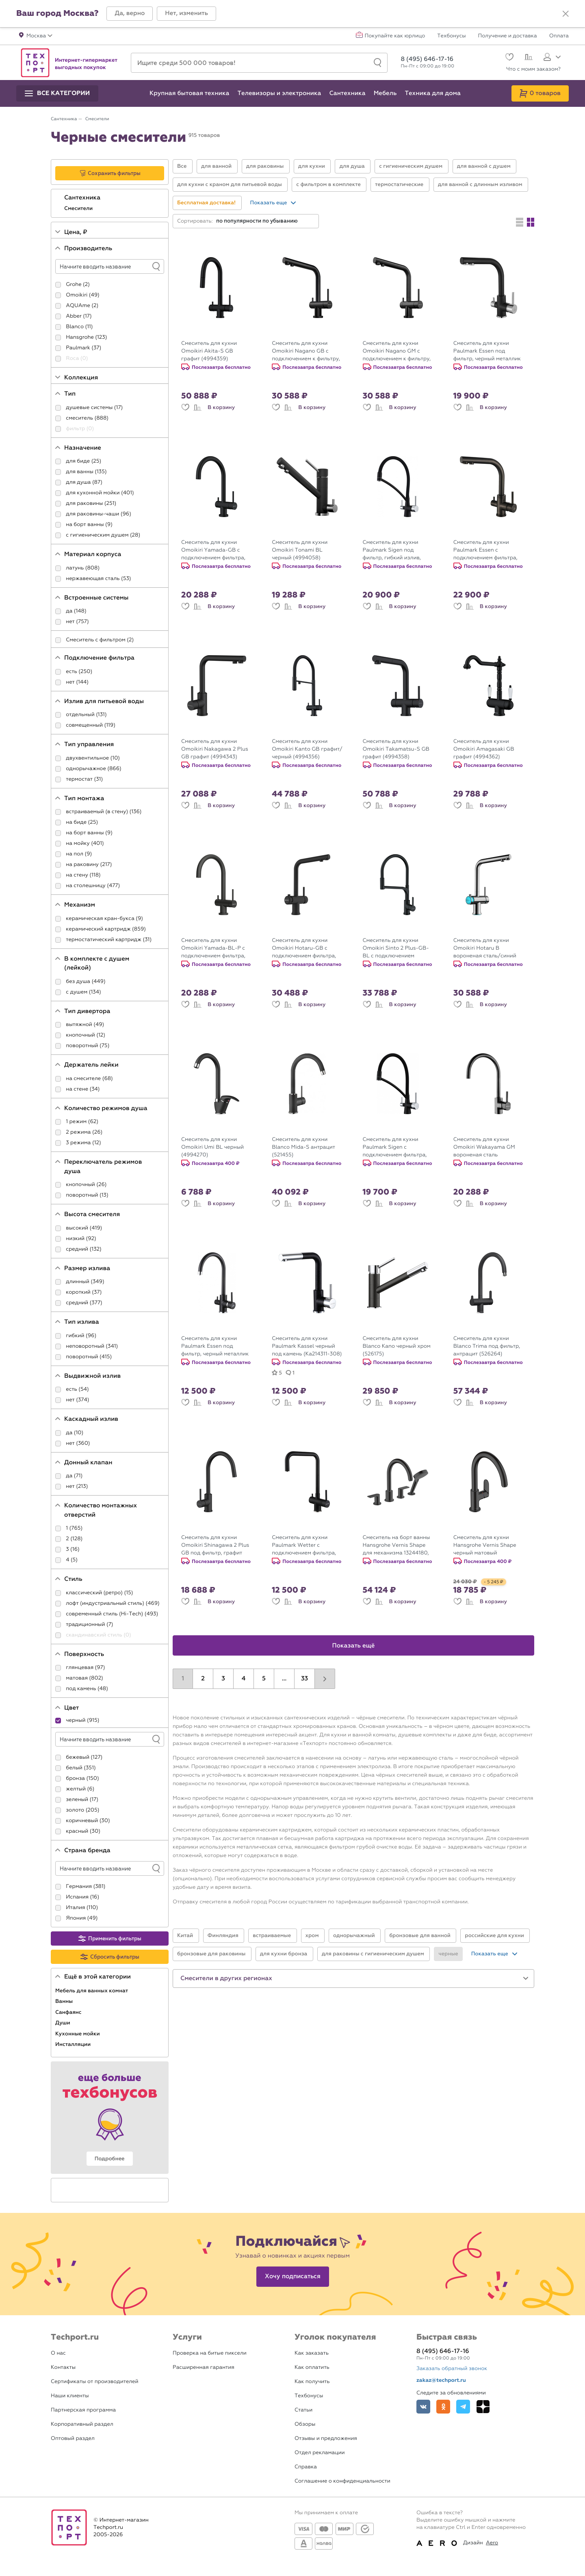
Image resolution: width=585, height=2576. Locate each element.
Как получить (312, 2382)
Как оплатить (312, 2367)
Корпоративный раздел (82, 2424)
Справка (306, 2467)
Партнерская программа (83, 2410)
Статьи (303, 2410)
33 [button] (304, 1678)
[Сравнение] (527, 58)
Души (63, 2023)
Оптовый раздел (73, 2438)
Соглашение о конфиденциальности (342, 2481)
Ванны (64, 2001)
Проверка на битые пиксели (210, 2353)
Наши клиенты (70, 2396)
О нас (58, 2353)
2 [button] (203, 1678)
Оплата (559, 36)
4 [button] (244, 1678)
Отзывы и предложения (326, 2438)
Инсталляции (73, 2044)
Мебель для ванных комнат (92, 1990)
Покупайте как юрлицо (395, 36)
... (284, 1678)
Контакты (63, 2367)
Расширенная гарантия (203, 2367)
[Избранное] (508, 58)
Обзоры (305, 2424)
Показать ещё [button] (353, 1646)
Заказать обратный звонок (451, 2369)
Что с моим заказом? (533, 69)
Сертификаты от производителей (95, 2382)
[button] (129, 13)
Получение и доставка (507, 36)
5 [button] (264, 1678)
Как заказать (312, 2353)
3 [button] (223, 1678)
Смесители (79, 208)
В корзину (221, 407)
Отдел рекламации (320, 2453)
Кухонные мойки (78, 2033)
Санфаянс (69, 2012)
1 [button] (183, 1678)
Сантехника (83, 197)
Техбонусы (451, 36)
